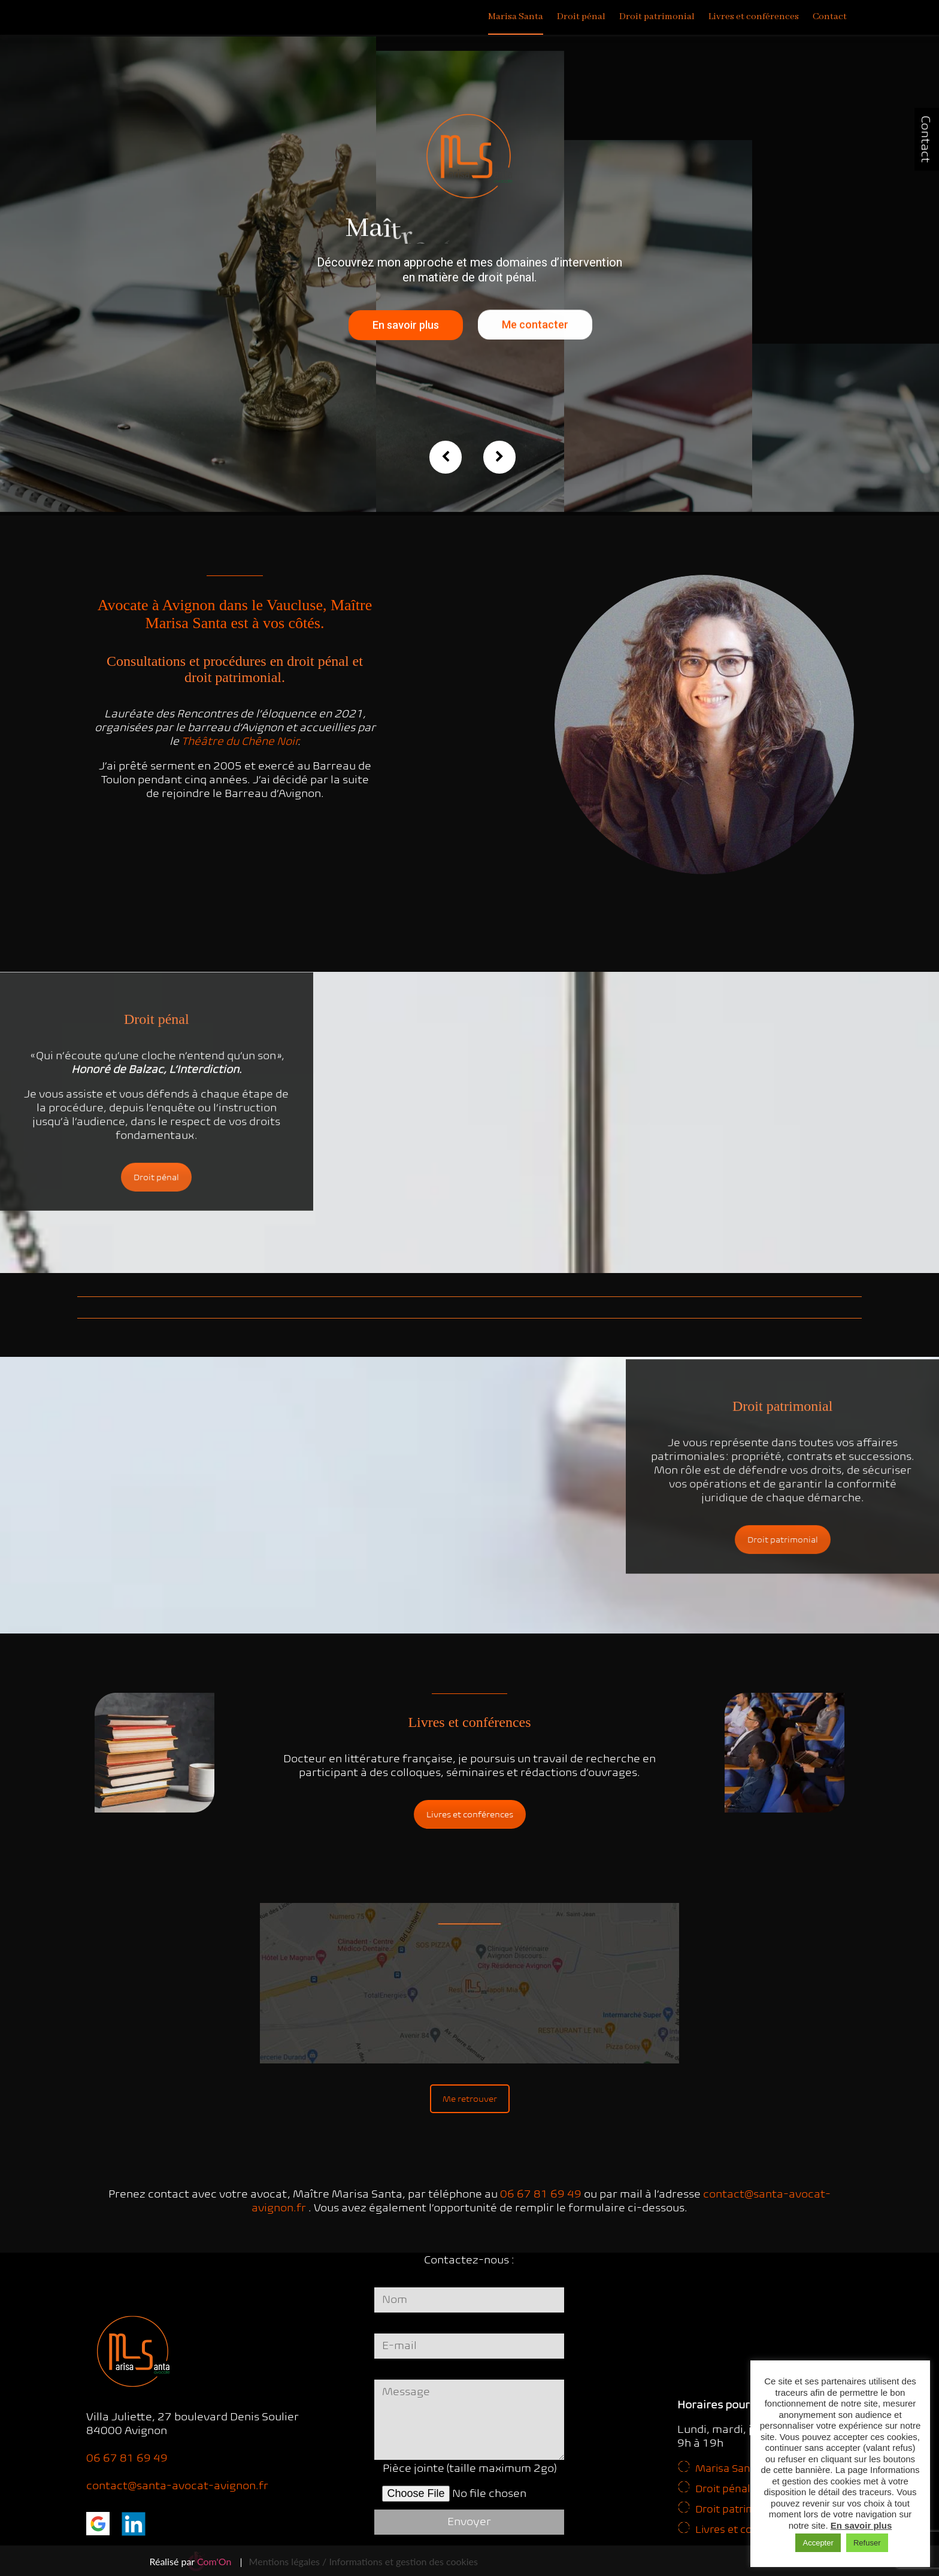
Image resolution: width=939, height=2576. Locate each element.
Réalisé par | (195, 2561)
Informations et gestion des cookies (403, 2561)
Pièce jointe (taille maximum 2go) (469, 2484)
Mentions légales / (288, 2561)
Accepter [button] (817, 2542)
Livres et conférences (753, 17)
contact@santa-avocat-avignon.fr (177, 2485)
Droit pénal (581, 17)
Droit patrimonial (657, 17)
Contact (925, 139)
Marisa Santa (515, 17)
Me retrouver (470, 2098)
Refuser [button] (867, 2542)
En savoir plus (405, 337)
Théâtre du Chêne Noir (239, 741)
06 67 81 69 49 (540, 2194)
